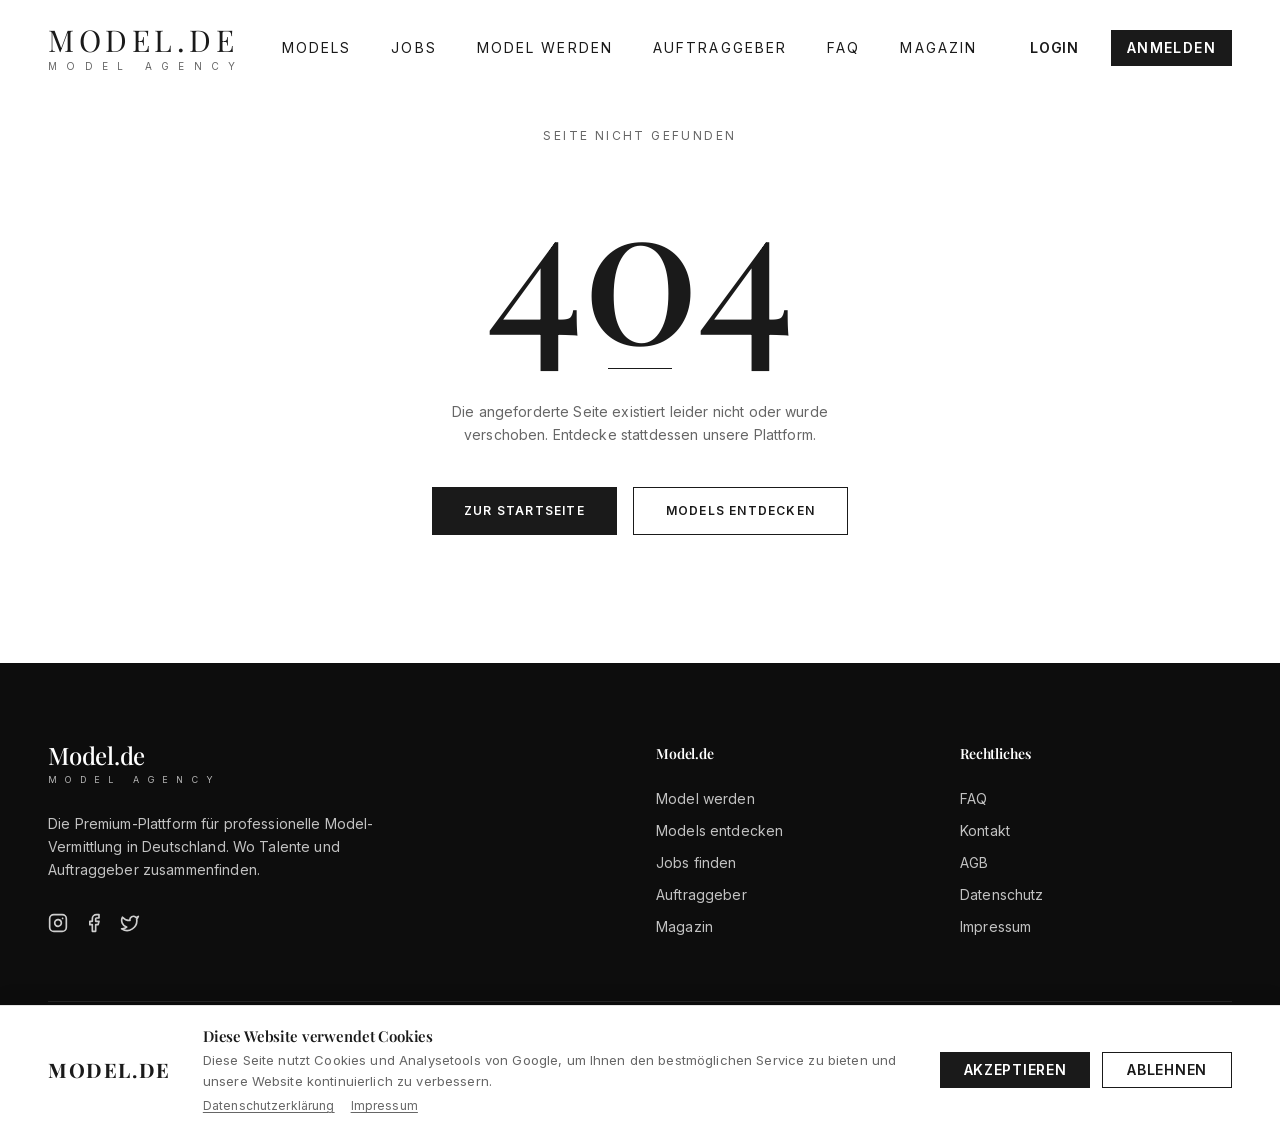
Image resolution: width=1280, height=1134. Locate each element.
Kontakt (985, 830)
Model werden (545, 47)
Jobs (413, 47)
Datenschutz (1002, 894)
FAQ (843, 47)
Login (1054, 47)
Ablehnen (1167, 1069)
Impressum (995, 926)
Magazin (938, 47)
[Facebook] (94, 923)
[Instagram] (58, 923)
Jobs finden (696, 862)
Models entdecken (740, 510)
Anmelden (1171, 47)
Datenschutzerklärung (269, 1105)
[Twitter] (130, 923)
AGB (974, 862)
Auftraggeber (720, 47)
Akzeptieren (1015, 1069)
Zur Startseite (524, 510)
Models (317, 47)
